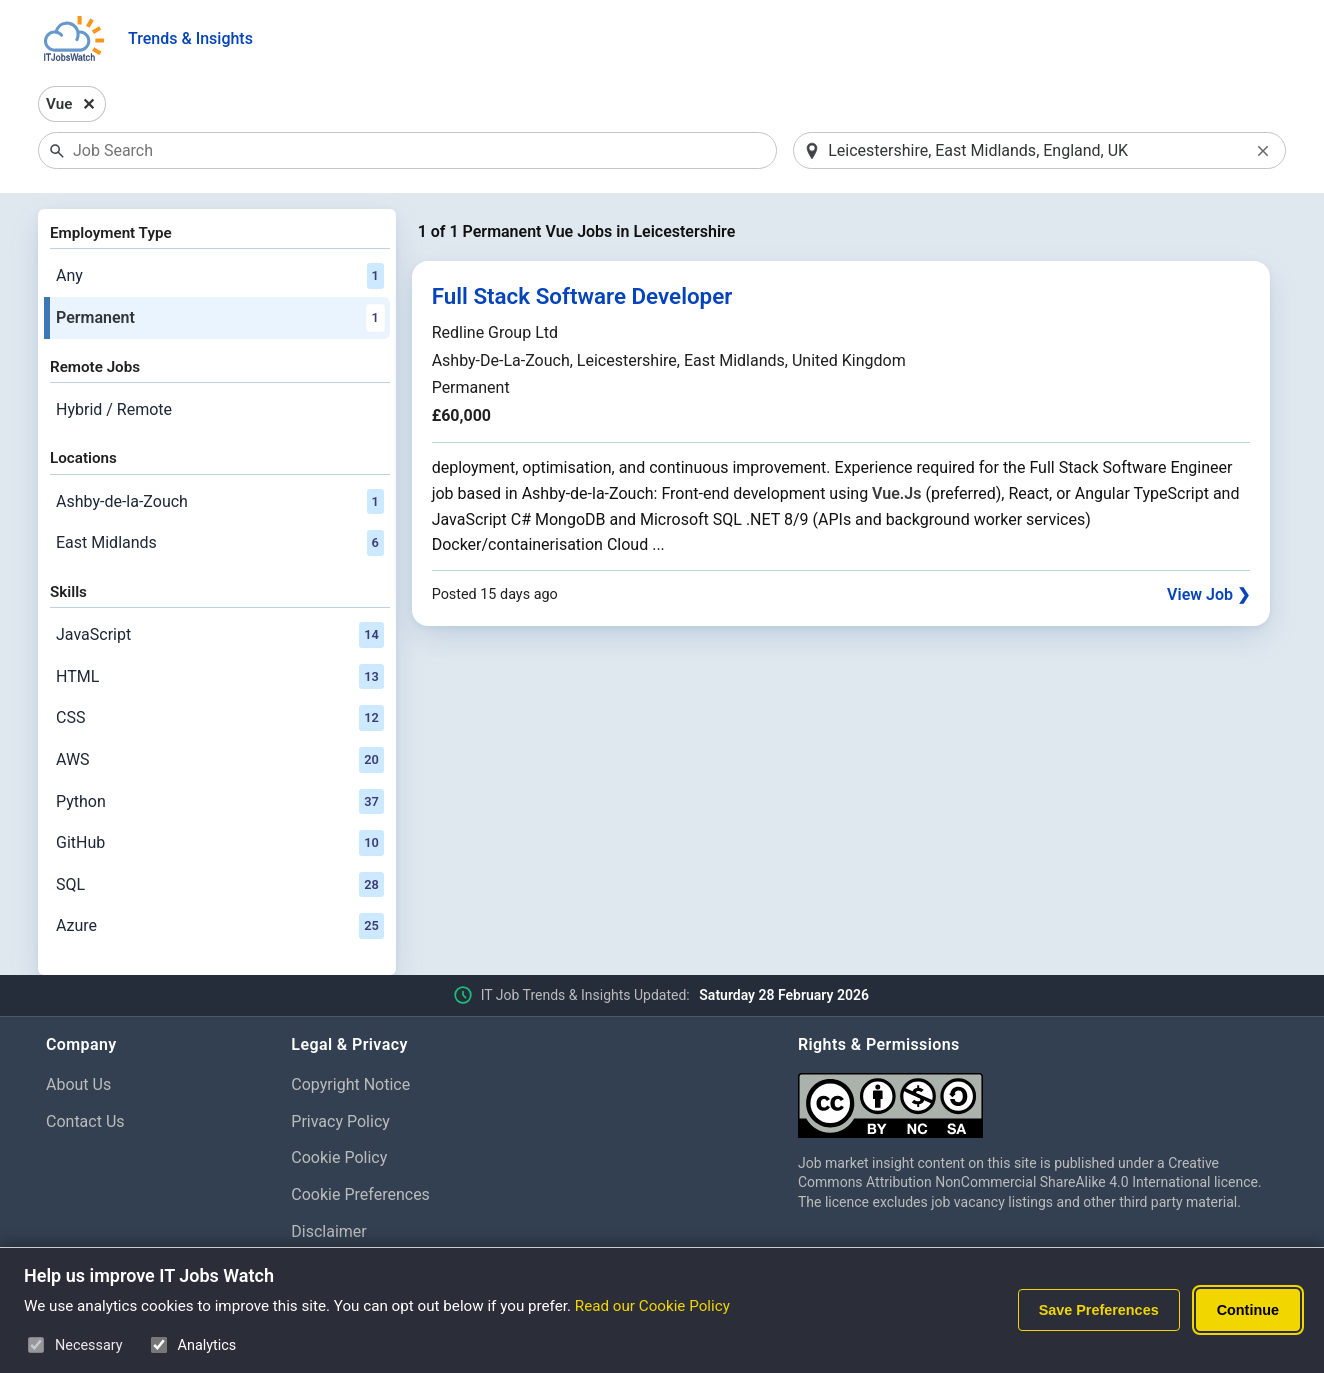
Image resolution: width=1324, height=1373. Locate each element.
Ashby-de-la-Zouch (220, 502)
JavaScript (220, 635)
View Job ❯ (1208, 594)
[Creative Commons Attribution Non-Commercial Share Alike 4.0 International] (1038, 1097)
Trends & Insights (190, 38)
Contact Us (85, 1121)
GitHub (220, 843)
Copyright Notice (350, 1084)
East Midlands (220, 543)
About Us (78, 1084)
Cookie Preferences (360, 1194)
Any (220, 276)
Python (220, 802)
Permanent (220, 318)
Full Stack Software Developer (582, 296)
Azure (220, 926)
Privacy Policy (340, 1121)
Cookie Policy (339, 1157)
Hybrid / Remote (114, 409)
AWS (220, 760)
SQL (220, 885)
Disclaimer (328, 1231)
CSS (220, 718)
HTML (220, 677)
